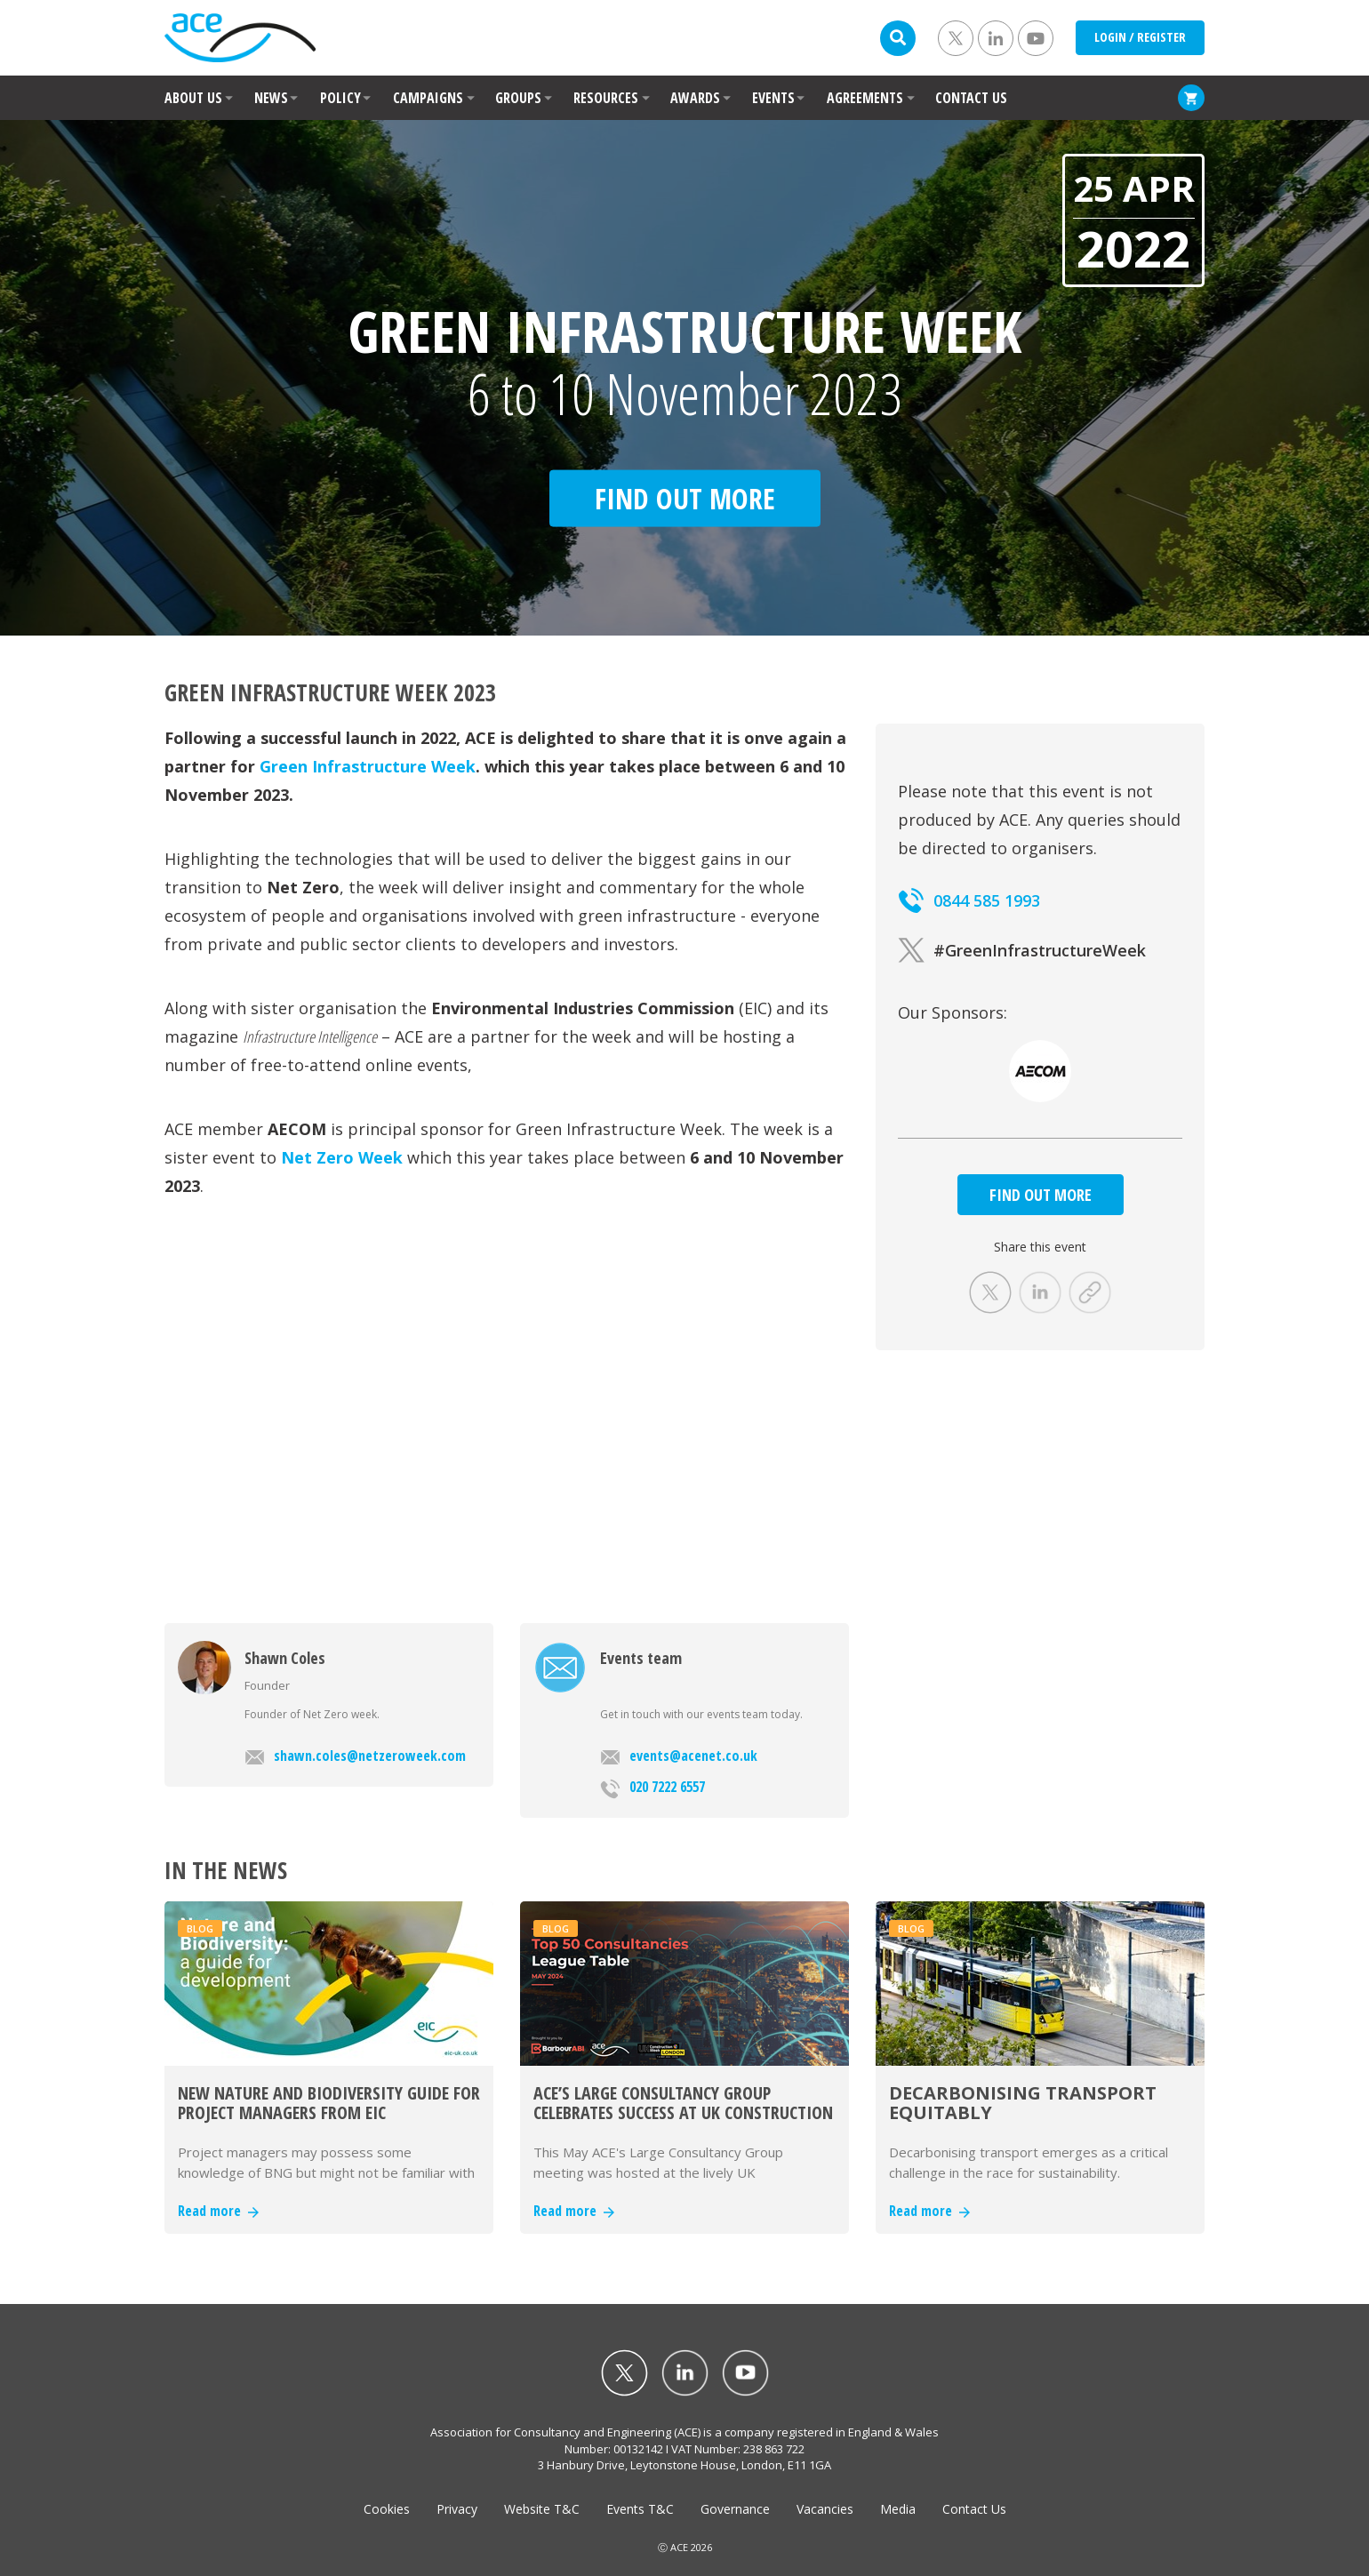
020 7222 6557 (652, 1787)
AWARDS (695, 98)
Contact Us (974, 2508)
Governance (735, 2508)
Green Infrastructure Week (368, 766)
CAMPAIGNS (428, 98)
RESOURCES (605, 98)
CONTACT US (971, 98)
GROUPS (518, 98)
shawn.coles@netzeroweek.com (355, 1755)
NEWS (271, 98)
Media (898, 2508)
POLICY (340, 98)
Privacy (456, 2508)
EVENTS (773, 98)
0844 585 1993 (969, 900)
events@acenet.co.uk (678, 1755)
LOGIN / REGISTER (1140, 36)
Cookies (387, 2508)
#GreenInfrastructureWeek (1022, 950)
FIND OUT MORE (1040, 1194)
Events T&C (640, 2508)
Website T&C (542, 2508)
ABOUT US (193, 98)
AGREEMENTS (865, 98)
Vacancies (825, 2508)
